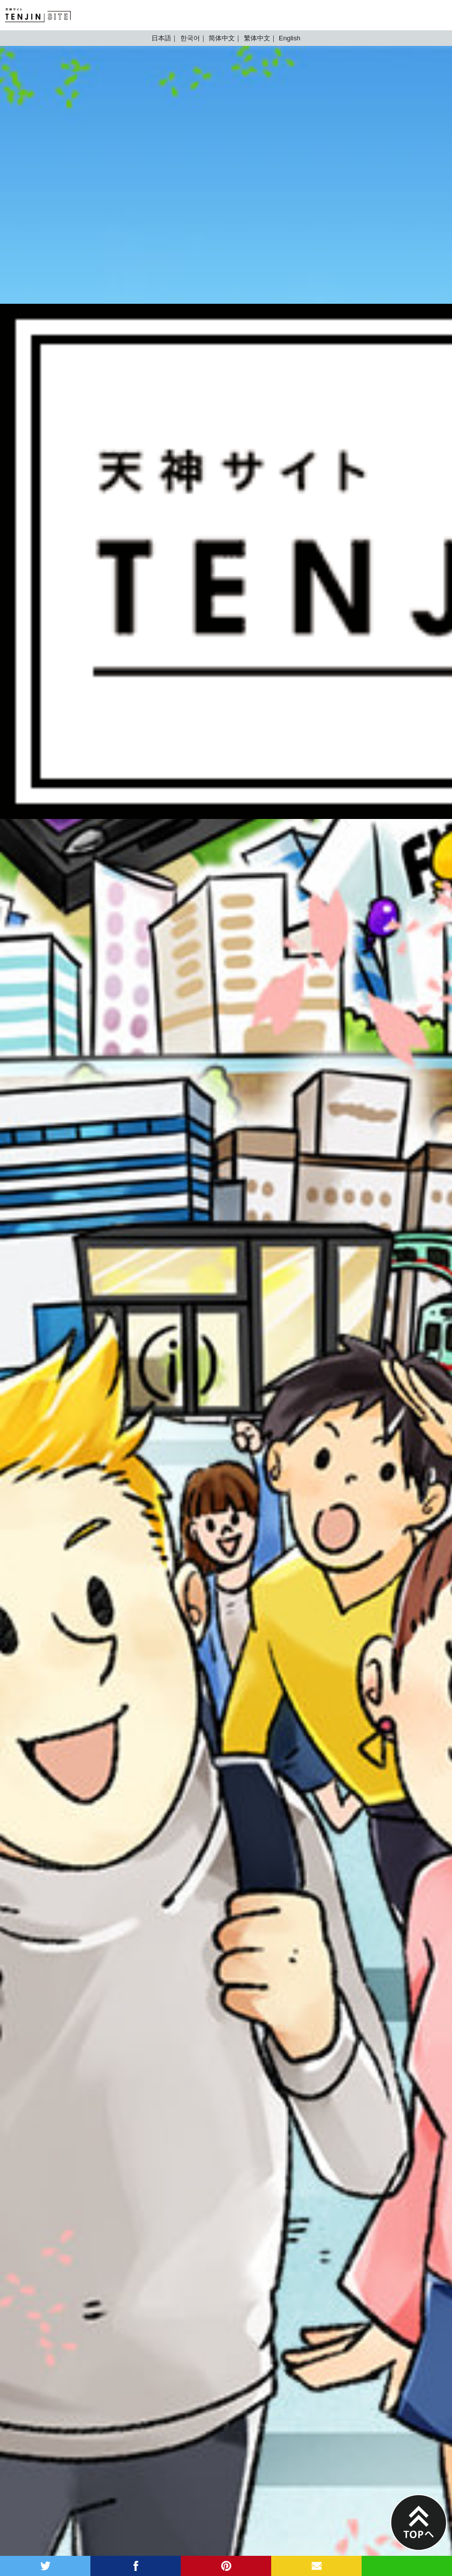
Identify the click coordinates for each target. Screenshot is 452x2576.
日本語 (161, 38)
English (289, 38)
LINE (407, 2566)
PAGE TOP (418, 2522)
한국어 (190, 38)
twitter (45, 2566)
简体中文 (222, 38)
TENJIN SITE (38, 15)
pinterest (226, 2566)
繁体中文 (257, 38)
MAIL (316, 2566)
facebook (135, 2566)
